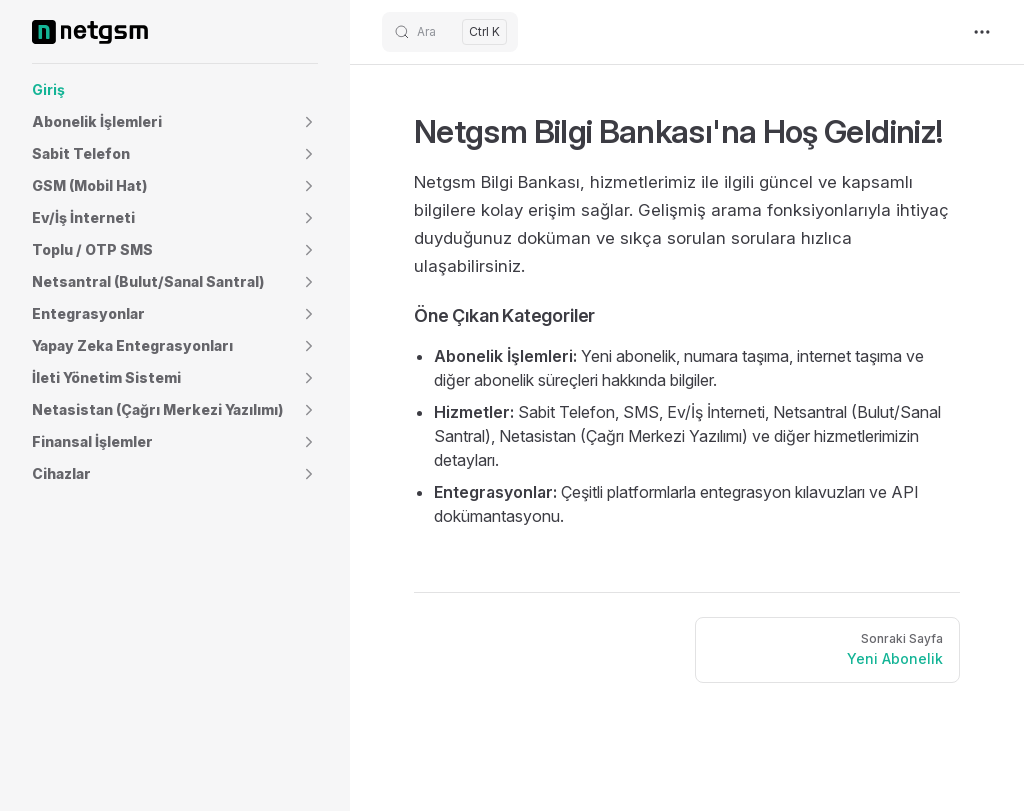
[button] (175, 122)
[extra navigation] (982, 32)
